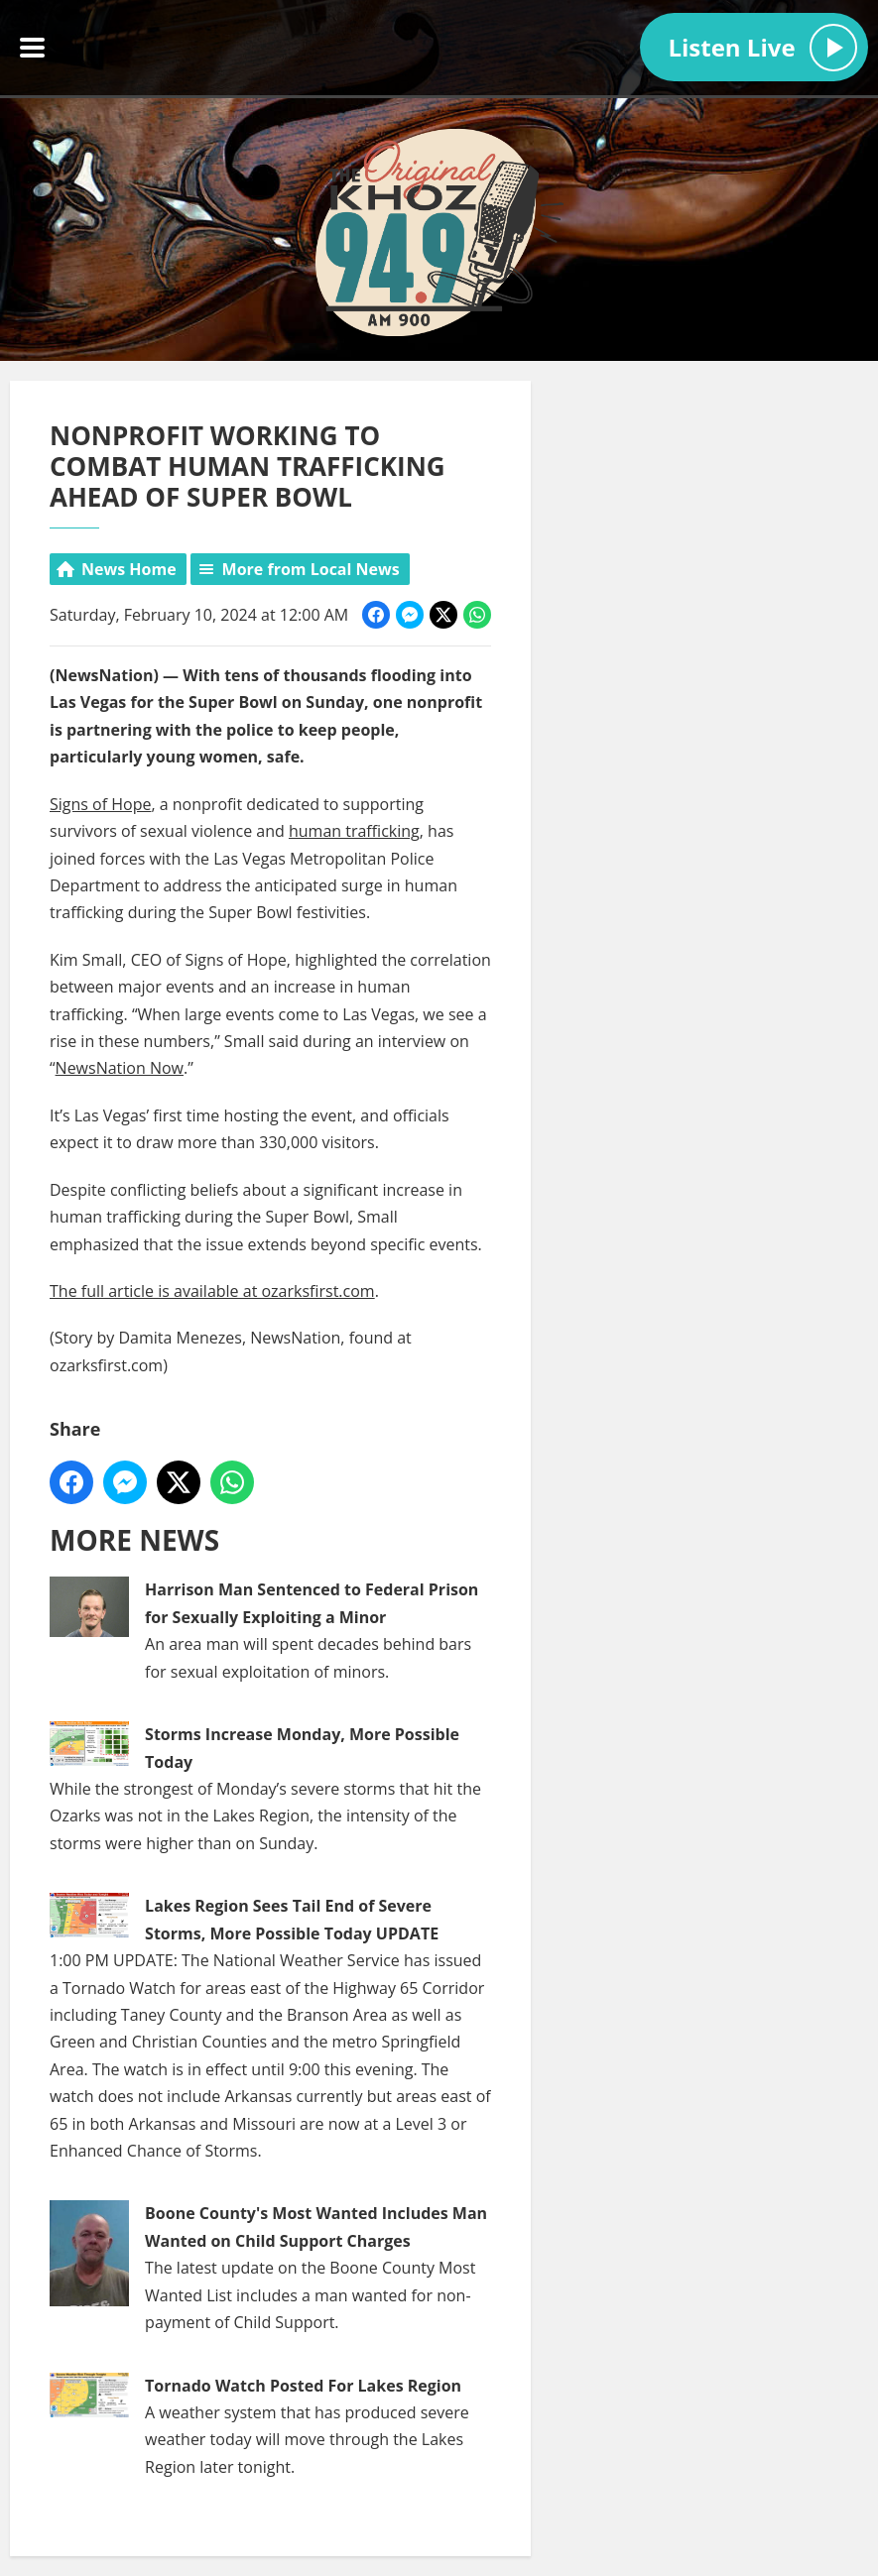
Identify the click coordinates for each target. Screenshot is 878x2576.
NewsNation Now (120, 1069)
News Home (129, 569)
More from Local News (311, 569)
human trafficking (354, 831)
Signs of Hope (100, 804)
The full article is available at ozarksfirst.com (212, 1291)
